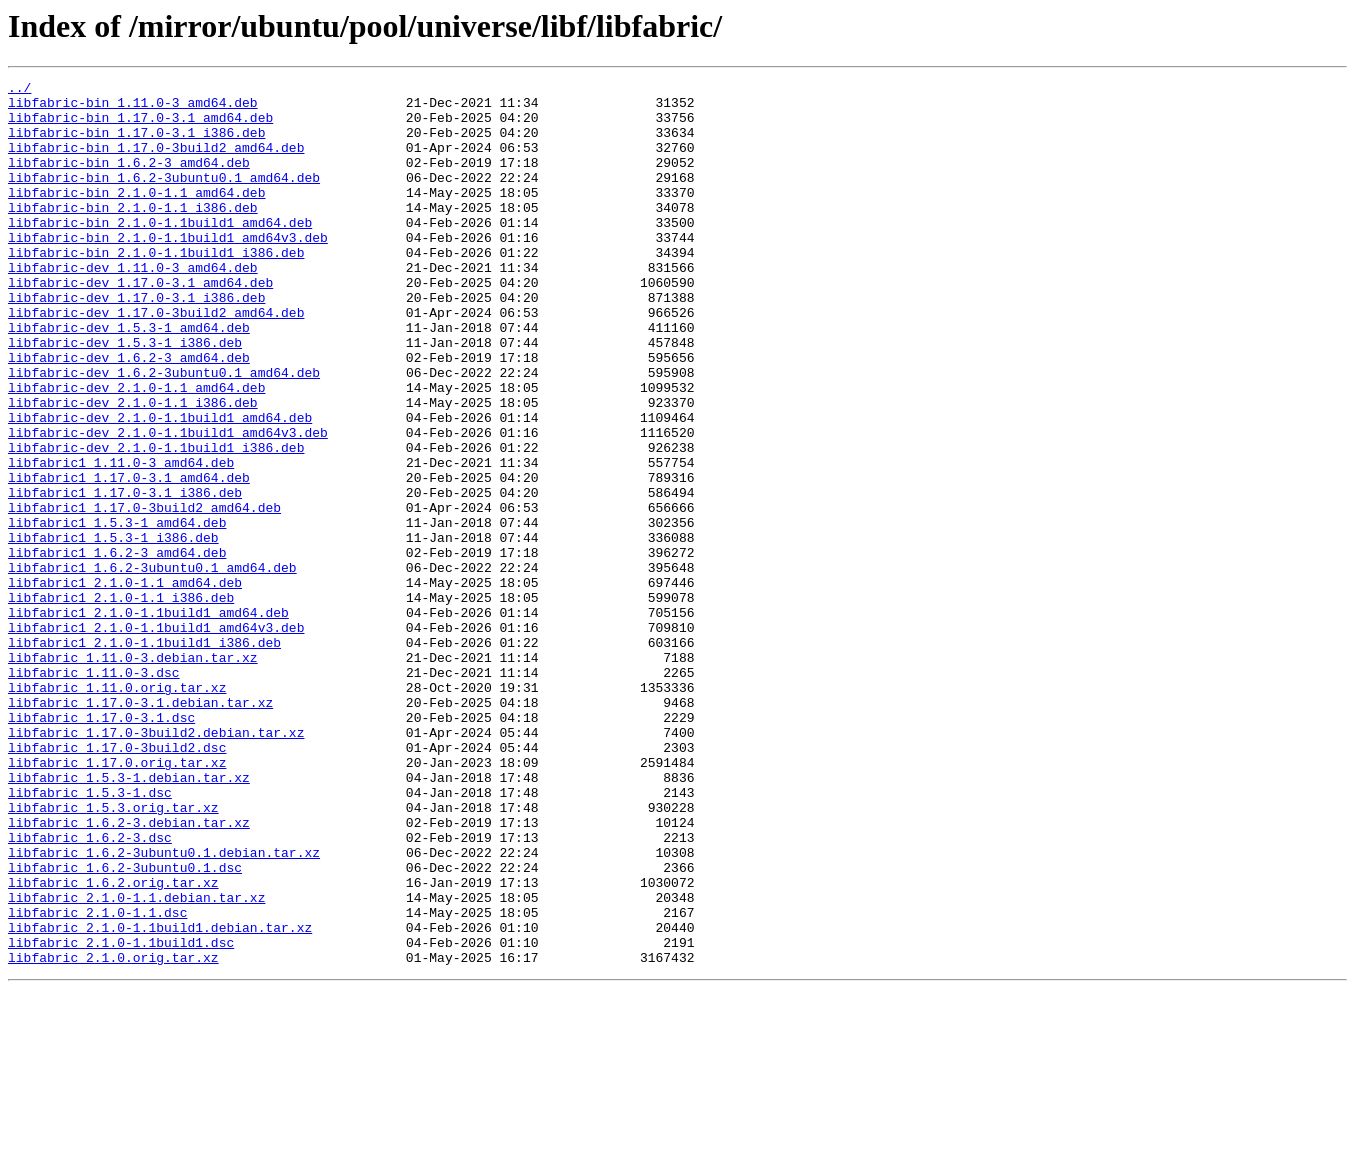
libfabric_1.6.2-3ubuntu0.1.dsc (125, 1026)
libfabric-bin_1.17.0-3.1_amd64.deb (140, 126)
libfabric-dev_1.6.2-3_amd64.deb (129, 414)
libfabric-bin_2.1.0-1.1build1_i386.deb (156, 288)
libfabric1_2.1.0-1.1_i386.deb (121, 702)
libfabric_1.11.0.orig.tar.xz (117, 810)
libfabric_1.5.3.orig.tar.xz (113, 954)
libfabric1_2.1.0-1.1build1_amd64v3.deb (156, 738)
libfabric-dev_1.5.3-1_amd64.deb (129, 378)
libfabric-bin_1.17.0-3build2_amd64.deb (156, 162)
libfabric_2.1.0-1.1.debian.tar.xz (136, 1062)
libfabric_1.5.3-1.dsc (90, 936)
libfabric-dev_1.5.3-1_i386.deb (125, 396)
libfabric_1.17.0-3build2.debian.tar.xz (156, 864)
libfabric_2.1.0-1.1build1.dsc (121, 1116)
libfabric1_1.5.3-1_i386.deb (113, 630)
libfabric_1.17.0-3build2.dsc (117, 882)
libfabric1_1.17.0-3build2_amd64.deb (144, 594)
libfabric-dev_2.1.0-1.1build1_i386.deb (156, 522)
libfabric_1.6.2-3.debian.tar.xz (129, 972)
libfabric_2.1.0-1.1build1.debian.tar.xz (160, 1098)
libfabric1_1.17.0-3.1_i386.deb (125, 576)
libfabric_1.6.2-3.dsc (90, 990)
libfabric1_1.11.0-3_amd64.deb (121, 540)
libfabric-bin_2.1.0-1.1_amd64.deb (136, 216)
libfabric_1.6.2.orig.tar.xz (113, 1044)
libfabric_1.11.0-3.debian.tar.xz (133, 774)
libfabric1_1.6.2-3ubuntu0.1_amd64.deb (152, 666)
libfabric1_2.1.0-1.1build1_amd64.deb (148, 720)
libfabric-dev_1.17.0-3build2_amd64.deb (156, 360)
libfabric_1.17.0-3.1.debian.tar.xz (140, 828)
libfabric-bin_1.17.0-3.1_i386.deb (136, 144)
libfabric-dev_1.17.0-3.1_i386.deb (136, 342)
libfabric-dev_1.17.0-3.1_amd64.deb (140, 324)
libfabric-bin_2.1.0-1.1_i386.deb (133, 234)
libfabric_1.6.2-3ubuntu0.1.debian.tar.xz (164, 1008)
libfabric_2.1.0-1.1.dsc (97, 1080)
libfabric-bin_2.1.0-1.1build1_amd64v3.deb (168, 270)
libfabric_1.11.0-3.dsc (94, 792)
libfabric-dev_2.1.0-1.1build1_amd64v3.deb (168, 504)
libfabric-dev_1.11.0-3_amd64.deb (133, 306)
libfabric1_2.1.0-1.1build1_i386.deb (144, 756)
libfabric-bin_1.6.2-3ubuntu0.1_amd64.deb (164, 198)
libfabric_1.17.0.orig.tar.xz (117, 900)
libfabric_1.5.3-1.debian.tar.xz (129, 918)
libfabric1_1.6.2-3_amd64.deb (117, 648)
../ (19, 90)
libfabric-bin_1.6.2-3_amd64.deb (129, 180)
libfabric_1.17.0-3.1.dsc (101, 846)
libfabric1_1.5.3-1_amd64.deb (117, 612)
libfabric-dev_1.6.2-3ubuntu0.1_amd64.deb (164, 432)
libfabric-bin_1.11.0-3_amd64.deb (133, 108)
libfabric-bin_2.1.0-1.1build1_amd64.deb (160, 252)
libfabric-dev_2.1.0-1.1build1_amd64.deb (160, 486)
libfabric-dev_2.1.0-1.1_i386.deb (133, 468)
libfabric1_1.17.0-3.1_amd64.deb (129, 558)
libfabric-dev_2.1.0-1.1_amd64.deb (136, 450)
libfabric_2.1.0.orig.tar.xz (113, 1134)
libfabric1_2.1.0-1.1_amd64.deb (125, 684)
